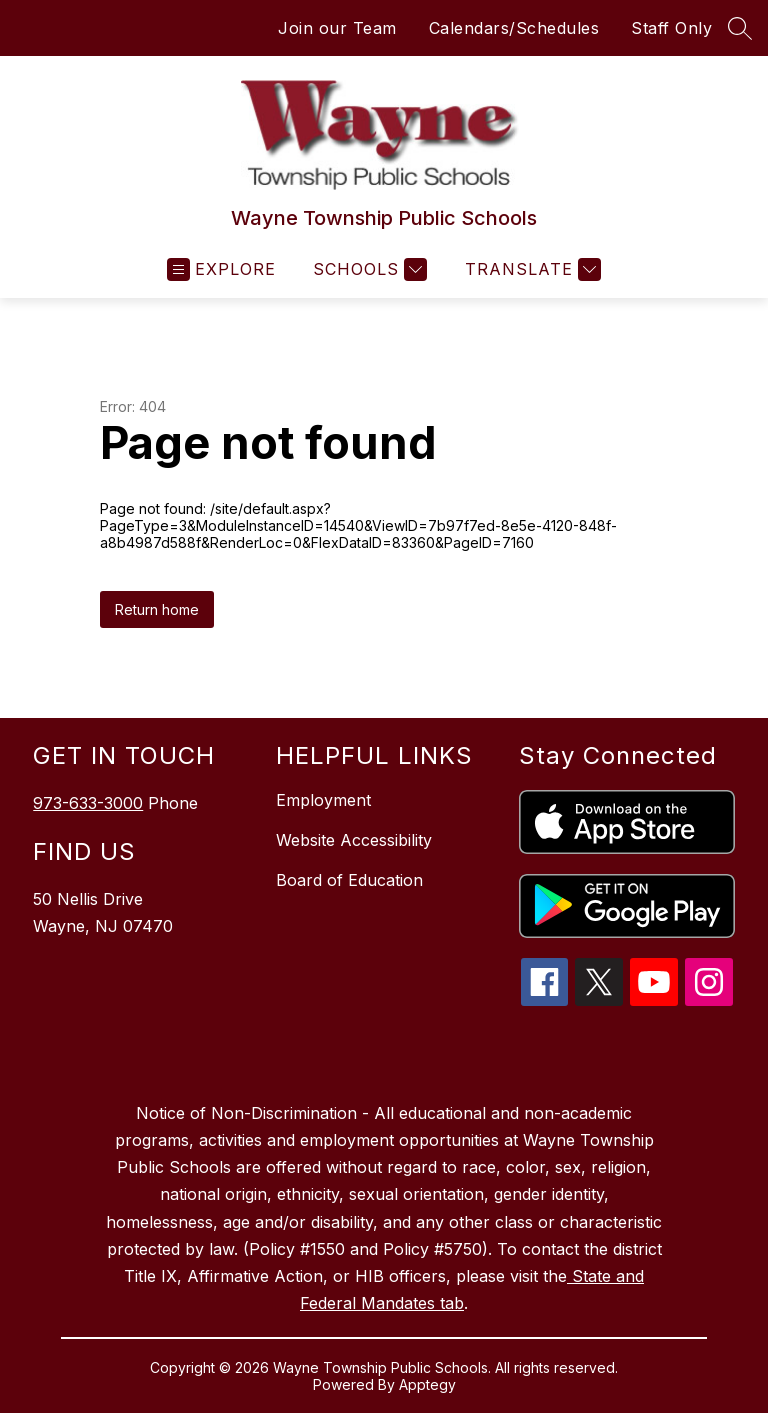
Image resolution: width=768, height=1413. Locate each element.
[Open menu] (221, 269)
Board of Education (349, 880)
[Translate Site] (530, 269)
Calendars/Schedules (514, 28)
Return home (157, 609)
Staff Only (671, 28)
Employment (323, 800)
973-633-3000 (88, 803)
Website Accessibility (354, 840)
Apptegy (427, 1384)
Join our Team (337, 28)
